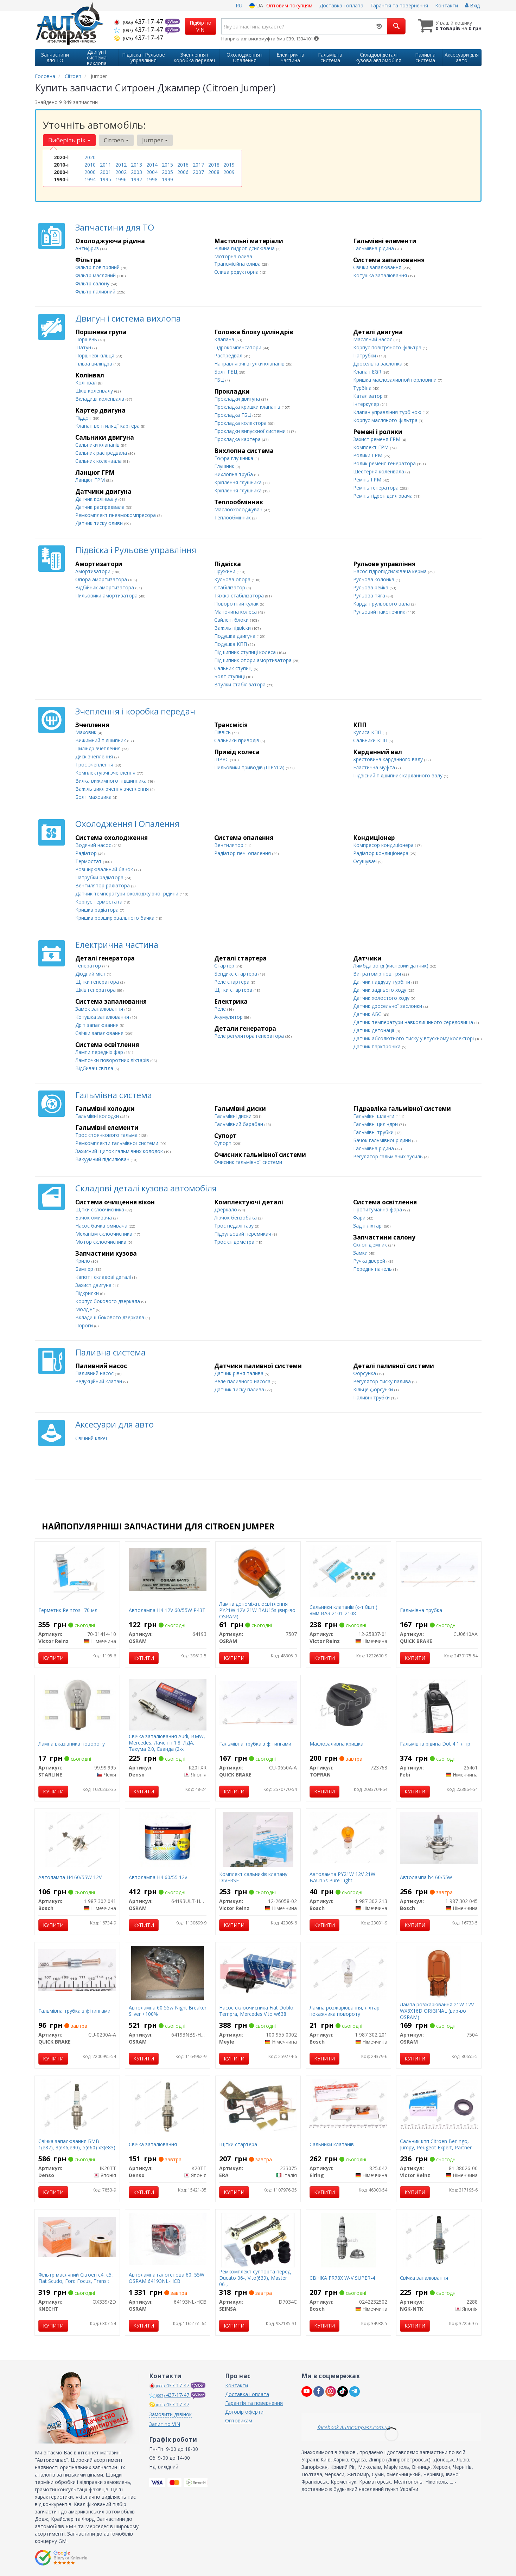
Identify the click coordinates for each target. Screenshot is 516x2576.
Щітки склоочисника (100, 1209)
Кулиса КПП (368, 732)
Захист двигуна (94, 1285)
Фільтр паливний (96, 291)
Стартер (225, 965)
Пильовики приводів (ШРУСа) (250, 767)
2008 (213, 172)
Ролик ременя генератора (385, 463)
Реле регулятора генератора (249, 1036)
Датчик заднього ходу (380, 989)
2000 (90, 172)
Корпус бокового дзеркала (108, 1301)
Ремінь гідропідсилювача (383, 495)
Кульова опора (233, 579)
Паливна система (110, 1352)
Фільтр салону (93, 283)
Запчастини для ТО (114, 227)
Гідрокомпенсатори (238, 347)
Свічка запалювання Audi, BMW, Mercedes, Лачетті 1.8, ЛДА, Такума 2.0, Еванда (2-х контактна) (167, 1746)
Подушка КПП (231, 644)
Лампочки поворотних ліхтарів (113, 1060)
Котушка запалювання (380, 275)
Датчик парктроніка (377, 1046)
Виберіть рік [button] (69, 140)
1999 (167, 179)
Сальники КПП (371, 740)
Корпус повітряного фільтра (388, 347)
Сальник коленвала (99, 461)
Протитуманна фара (378, 1209)
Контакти (446, 5)
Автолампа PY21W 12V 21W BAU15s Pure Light (342, 1877)
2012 (121, 164)
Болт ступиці (230, 676)
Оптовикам (238, 2420)
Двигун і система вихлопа (128, 318)
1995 (105, 179)
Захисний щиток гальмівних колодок (119, 1151)
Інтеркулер (367, 404)
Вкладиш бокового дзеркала (110, 1317)
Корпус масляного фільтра (386, 420)
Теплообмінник (233, 517)
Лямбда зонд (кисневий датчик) (391, 965)
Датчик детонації (374, 1030)
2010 (90, 164)
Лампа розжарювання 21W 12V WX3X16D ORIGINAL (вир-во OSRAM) (437, 2010)
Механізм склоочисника (104, 1233)
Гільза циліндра (94, 363)
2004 (152, 172)
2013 (136, 164)
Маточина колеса (236, 611)
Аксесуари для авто (114, 1424)
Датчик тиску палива (240, 1389)
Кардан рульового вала (382, 603)
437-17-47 (139, 21)
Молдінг (85, 1309)
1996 (121, 179)
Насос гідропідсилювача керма (390, 571)
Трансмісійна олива (238, 263)
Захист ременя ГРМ (377, 439)
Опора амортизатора (101, 579)
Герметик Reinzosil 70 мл (67, 1610)
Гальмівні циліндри (376, 1124)
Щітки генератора (97, 981)
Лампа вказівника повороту (71, 1743)
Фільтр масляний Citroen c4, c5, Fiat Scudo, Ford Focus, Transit (75, 2277)
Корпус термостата (99, 901)
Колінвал (86, 382)
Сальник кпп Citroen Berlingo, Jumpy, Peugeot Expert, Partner (436, 2144)
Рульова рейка (371, 587)
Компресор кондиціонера (384, 845)
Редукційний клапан (99, 1381)
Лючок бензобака (236, 1217)
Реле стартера (232, 981)
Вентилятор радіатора (103, 885)
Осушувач (365, 861)
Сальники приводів (237, 740)
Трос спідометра (235, 1241)
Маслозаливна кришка (336, 1743)
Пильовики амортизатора (107, 595)
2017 (198, 164)
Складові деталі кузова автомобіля (146, 1188)
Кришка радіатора (97, 909)
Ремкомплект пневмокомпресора (116, 515)
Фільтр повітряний (98, 267)
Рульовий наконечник (380, 611)
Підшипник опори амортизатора (253, 660)
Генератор (88, 965)
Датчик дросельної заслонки (388, 1006)
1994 (90, 179)
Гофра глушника (234, 458)
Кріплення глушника (238, 482)
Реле (220, 1008)
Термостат (89, 861)
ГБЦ (219, 379)
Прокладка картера (238, 439)
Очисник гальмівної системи (248, 1162)
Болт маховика (94, 797)
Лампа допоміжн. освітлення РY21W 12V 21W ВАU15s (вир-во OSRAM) (257, 1610)
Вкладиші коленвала (100, 398)
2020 (90, 157)
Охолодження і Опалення (127, 823)
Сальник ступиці (234, 668)
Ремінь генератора (376, 487)
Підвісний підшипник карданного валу (398, 775)
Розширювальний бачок (104, 869)
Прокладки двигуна (237, 398)
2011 (105, 164)
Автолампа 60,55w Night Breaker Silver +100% (167, 2010)
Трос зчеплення (95, 764)
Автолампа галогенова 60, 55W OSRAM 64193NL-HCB (166, 2277)
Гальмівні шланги (374, 1116)
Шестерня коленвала (379, 471)
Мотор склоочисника (101, 1241)
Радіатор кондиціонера (381, 853)
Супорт (223, 1143)
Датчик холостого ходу (382, 998)
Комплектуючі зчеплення (106, 772)
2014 (152, 164)
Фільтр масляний (96, 275)
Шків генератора (96, 989)
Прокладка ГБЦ (233, 415)
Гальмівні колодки (97, 1116)
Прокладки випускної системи (250, 431)
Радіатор (86, 853)
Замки (361, 1252)
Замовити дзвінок (170, 2414)
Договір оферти (244, 2411)
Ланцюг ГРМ (90, 480)
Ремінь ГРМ (368, 479)
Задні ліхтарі (368, 1225)
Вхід (472, 5)
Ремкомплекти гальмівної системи (117, 1143)
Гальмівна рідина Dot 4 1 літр (435, 1743)
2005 (167, 172)
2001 (105, 172)
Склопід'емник (370, 1244)
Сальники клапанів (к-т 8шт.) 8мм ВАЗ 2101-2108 (343, 1610)
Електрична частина (116, 944)
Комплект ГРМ (371, 447)
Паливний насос (95, 1373)
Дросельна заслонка (378, 363)
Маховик (86, 732)
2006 (183, 172)
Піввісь (223, 732)
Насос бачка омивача (102, 1225)
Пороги (84, 1325)
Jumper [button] (155, 140)
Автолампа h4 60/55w (426, 1877)
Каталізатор (368, 396)
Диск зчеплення (94, 756)
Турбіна (363, 387)
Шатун (84, 347)
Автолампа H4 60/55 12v (158, 1877)
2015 (167, 164)
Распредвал (229, 355)
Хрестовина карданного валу (388, 759)
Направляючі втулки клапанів (250, 363)
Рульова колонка (374, 579)
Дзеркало (226, 1209)
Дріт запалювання (97, 1025)
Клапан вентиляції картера (108, 425)
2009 (229, 172)
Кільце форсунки (373, 1389)
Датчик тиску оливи (99, 523)
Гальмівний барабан (239, 1124)
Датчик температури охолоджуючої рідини (127, 893)
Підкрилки (87, 1293)
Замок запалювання (100, 1008)
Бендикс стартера (236, 973)
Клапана (225, 339)
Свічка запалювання (153, 2144)
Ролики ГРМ (368, 455)
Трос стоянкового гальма (107, 1135)
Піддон (84, 417)
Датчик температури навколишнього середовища (413, 1022)
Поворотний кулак (237, 603)
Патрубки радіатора (100, 877)
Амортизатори (93, 571)
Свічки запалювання (378, 267)
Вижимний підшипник (101, 740)
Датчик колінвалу (97, 499)
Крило (83, 1260)
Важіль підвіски (233, 627)
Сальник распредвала (101, 452)
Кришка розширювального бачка (115, 917)
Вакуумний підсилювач (103, 1159)
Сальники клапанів (98, 444)
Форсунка (365, 1373)
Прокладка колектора (241, 423)
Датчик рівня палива (239, 1373)
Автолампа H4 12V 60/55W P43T (167, 1610)
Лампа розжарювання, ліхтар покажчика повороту (345, 2010)
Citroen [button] (116, 140)
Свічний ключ (91, 1438)
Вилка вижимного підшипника (111, 780)
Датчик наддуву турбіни (382, 981)
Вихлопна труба (234, 474)
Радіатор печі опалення (243, 853)
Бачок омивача (94, 1217)
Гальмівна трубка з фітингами (255, 1743)
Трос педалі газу (234, 1225)
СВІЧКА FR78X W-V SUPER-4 (342, 2277)
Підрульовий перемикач (243, 1233)
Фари (360, 1217)
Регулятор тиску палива (382, 1381)
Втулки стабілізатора (240, 684)
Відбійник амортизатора (105, 587)
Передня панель (373, 1269)
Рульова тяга (370, 595)
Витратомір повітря (377, 973)
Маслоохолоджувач (239, 509)
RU (239, 5)
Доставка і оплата (341, 5)
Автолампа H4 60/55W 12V (70, 1877)
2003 (136, 172)
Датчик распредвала (100, 507)
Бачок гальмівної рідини (382, 1140)
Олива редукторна (237, 271)
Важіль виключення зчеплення (112, 788)
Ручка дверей (370, 1260)
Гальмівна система (113, 1095)
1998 (152, 179)
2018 (213, 164)
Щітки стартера (234, 989)
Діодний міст (91, 973)
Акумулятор (229, 1017)
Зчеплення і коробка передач (135, 711)
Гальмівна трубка (421, 1610)
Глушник (225, 466)
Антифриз (87, 248)
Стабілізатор (230, 587)
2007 (198, 172)
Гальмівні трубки (374, 1132)
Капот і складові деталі (103, 1277)
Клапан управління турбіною (388, 412)
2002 (121, 172)
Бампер (85, 1269)
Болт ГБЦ (226, 371)
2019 (229, 164)
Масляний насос (373, 339)
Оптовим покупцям (289, 5)
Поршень (86, 339)
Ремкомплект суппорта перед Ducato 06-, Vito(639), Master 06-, (255, 2277)
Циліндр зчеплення (98, 748)
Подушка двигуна (235, 636)
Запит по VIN (164, 2424)
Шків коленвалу (94, 390)
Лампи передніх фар (100, 1052)
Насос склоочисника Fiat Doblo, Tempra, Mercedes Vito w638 (257, 2010)
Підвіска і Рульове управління (135, 550)
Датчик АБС (368, 1014)
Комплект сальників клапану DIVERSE (253, 1877)
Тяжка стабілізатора (239, 595)
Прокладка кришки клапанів (248, 406)
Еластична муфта (374, 767)
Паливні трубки (372, 1397)
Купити (53, 1658)
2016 (183, 164)
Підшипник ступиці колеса (245, 652)
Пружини (225, 571)
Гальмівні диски (233, 1116)
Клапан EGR (368, 371)
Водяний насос (94, 845)
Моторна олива (233, 256)
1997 (136, 179)
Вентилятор (229, 845)
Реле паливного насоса (243, 1381)
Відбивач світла (95, 1068)
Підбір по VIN (200, 26)
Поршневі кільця (95, 355)
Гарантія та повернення (399, 5)
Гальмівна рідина (374, 248)
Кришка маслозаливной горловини (395, 379)
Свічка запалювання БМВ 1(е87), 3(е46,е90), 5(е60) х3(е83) (76, 2144)
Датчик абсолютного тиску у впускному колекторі (414, 1038)
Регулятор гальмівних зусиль (388, 1156)
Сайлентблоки (232, 619)
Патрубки (365, 355)
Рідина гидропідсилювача (245, 248)
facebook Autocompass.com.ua (353, 2427)
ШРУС (222, 759)
